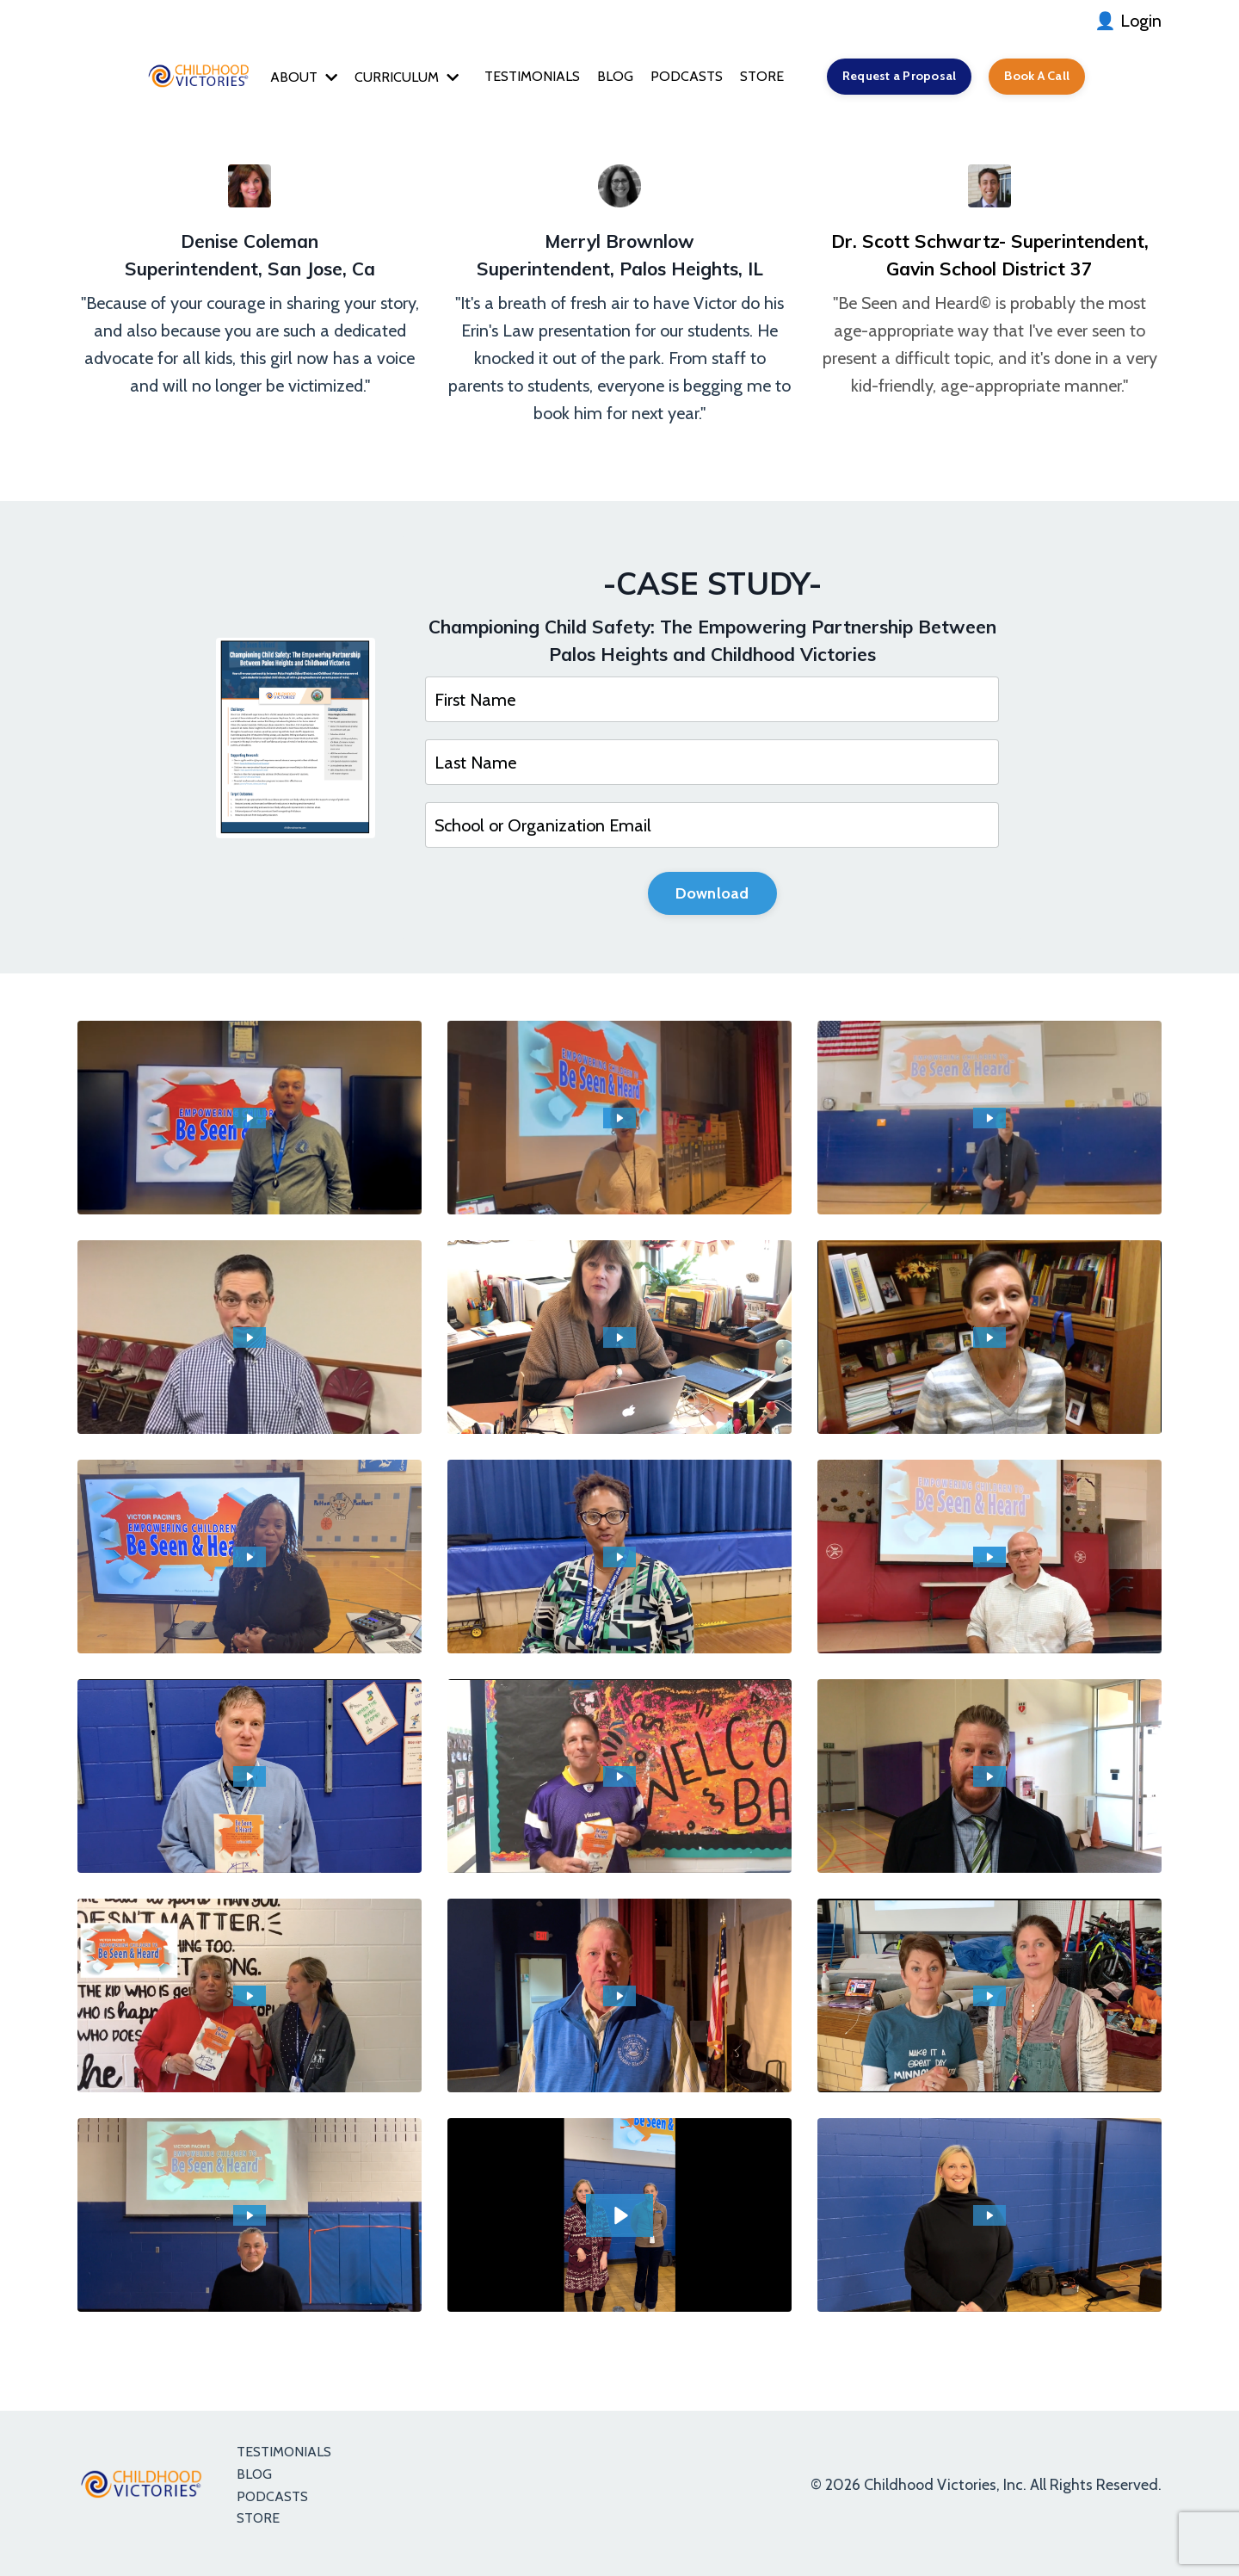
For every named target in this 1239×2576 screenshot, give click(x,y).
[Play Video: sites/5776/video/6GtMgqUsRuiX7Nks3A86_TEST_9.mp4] (620, 1343)
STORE (768, 77)
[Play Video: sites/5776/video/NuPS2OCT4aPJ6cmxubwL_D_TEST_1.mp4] (990, 1124)
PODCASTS (688, 77)
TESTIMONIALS (522, 77)
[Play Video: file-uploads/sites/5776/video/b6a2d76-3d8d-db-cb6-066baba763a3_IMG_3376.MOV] (620, 2001)
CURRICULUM (385, 77)
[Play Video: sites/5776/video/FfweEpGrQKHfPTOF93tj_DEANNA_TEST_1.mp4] (250, 2001)
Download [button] (712, 897)
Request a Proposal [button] (915, 77)
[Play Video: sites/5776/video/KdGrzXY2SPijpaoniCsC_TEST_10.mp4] (250, 1343)
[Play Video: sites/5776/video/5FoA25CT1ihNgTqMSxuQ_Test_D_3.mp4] (250, 1124)
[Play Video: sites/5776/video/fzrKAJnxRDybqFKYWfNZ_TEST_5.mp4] (990, 1343)
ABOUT (273, 77)
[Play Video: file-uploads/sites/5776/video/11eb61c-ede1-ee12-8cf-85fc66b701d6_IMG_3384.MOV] (250, 2221)
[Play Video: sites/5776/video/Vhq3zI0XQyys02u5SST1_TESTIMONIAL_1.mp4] (990, 2001)
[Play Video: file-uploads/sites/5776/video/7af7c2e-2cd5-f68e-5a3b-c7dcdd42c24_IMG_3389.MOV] (620, 2221)
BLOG (612, 77)
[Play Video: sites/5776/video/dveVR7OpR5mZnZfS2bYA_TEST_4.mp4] (250, 1563)
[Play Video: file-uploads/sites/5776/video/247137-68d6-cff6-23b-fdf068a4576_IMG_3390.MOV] (990, 2221)
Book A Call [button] (1064, 77)
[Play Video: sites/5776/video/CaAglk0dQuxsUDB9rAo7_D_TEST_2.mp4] (620, 1124)
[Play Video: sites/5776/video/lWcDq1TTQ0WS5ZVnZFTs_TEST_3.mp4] (620, 1563)
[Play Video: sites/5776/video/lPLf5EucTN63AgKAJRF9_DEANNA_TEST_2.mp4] (620, 1782)
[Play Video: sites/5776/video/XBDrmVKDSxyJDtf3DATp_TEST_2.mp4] (250, 1782)
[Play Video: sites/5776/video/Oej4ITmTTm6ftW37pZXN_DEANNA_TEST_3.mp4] (990, 1563)
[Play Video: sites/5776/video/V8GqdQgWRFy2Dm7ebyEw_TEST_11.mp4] (990, 1782)
